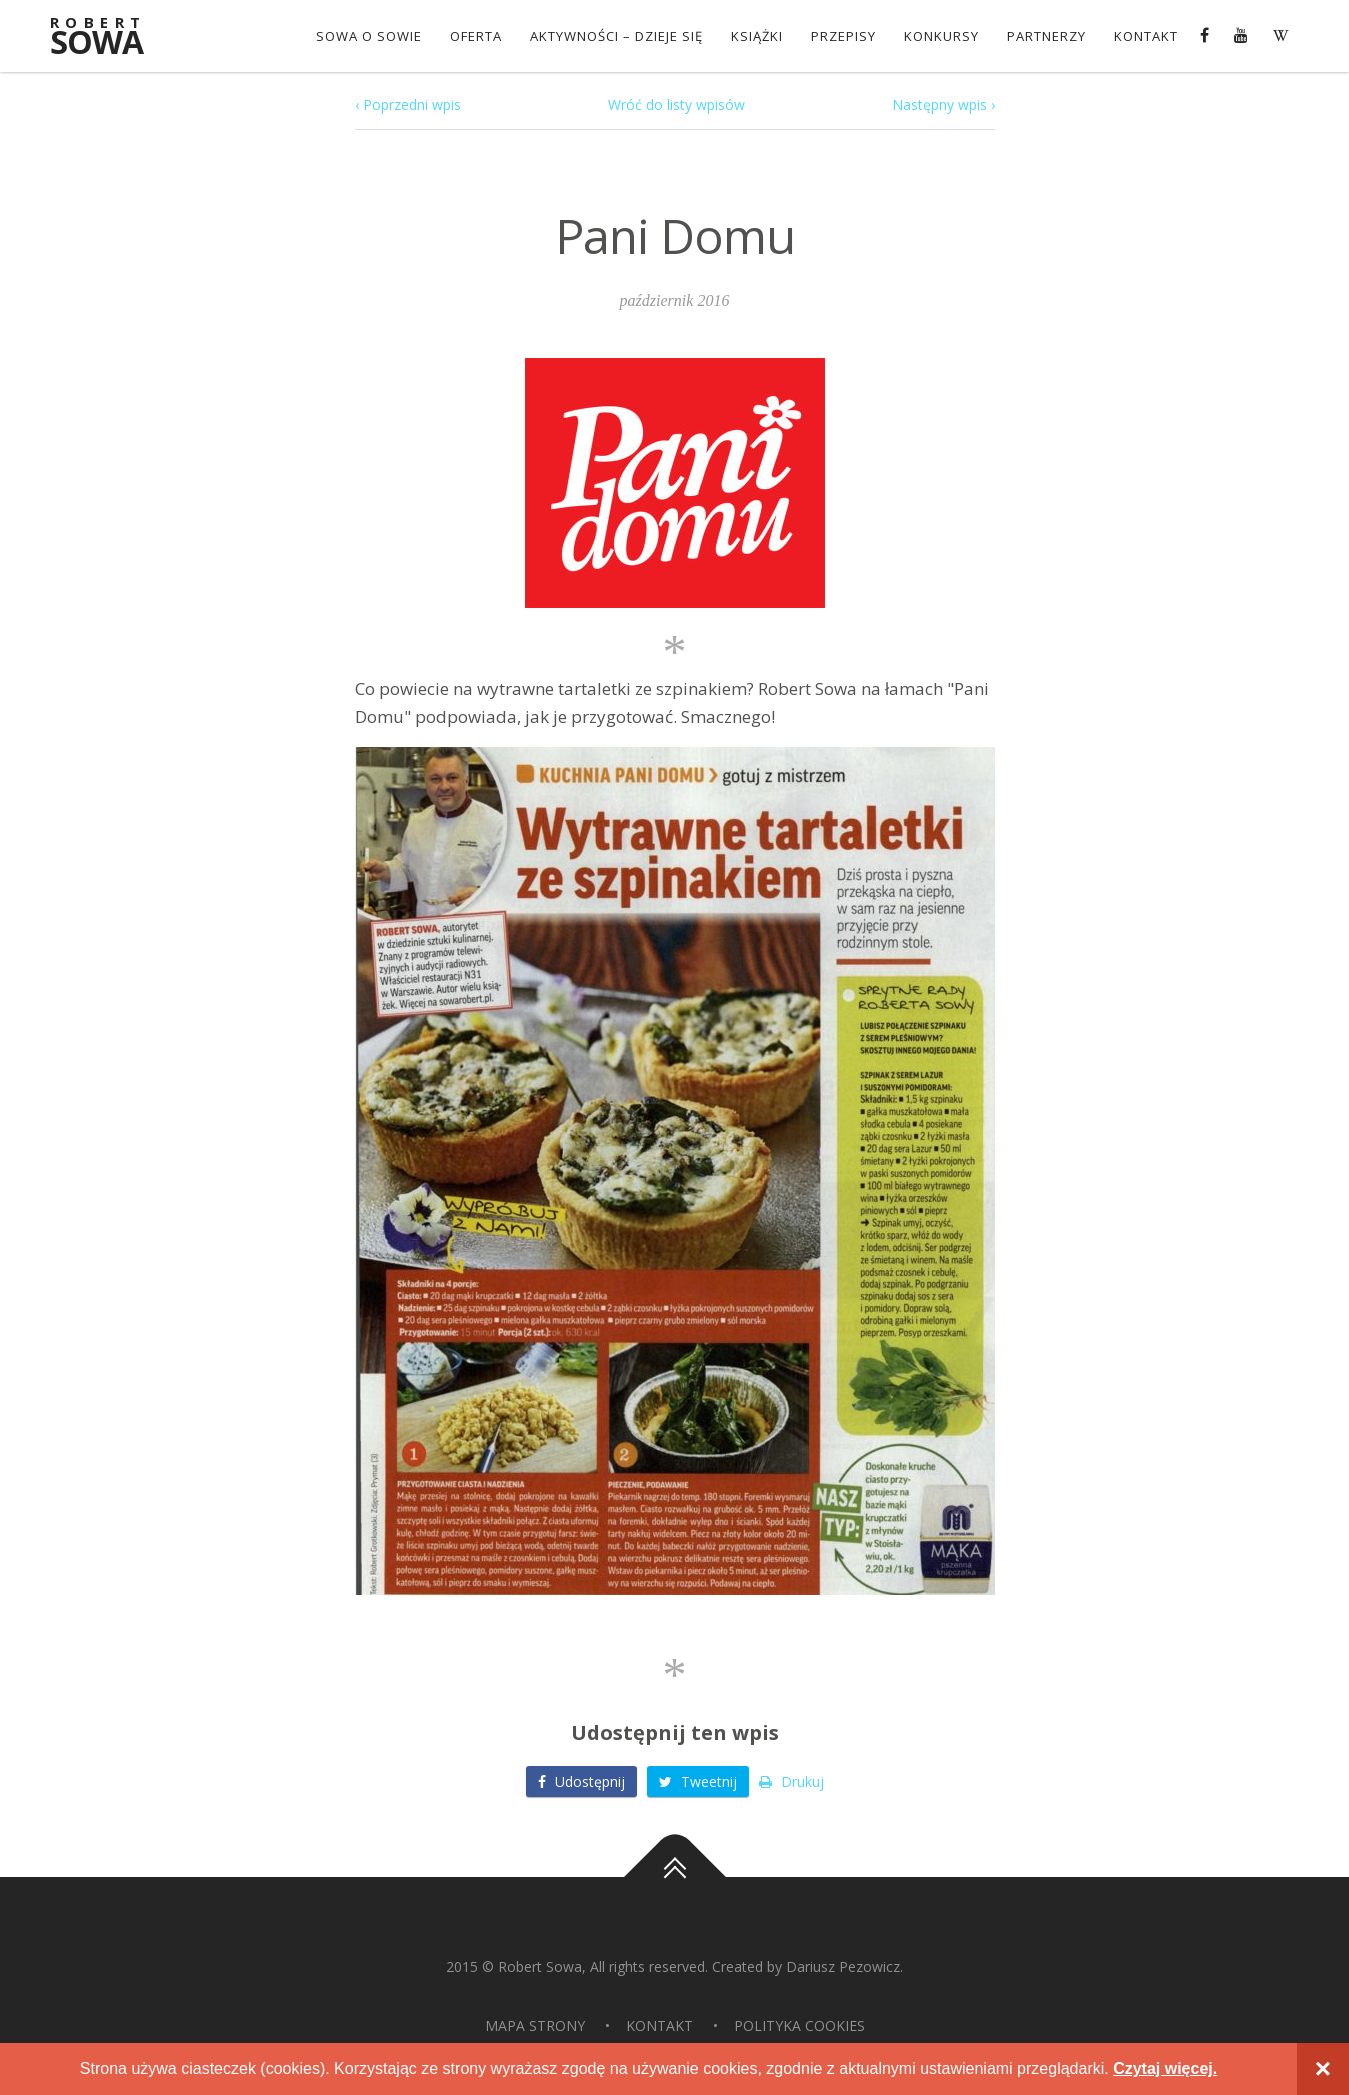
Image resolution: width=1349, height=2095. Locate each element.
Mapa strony (535, 2025)
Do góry (675, 1877)
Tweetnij (698, 1781)
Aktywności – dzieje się (616, 36)
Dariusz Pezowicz (843, 1966)
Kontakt (1146, 36)
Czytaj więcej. (1165, 2068)
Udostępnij (581, 1781)
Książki (757, 36)
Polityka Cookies (799, 2025)
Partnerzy (1046, 36)
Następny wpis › (943, 104)
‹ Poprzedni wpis (408, 104)
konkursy (941, 36)
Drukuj (791, 1781)
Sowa (110, 37)
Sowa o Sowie (369, 36)
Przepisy (843, 36)
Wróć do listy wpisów (676, 104)
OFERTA (476, 36)
